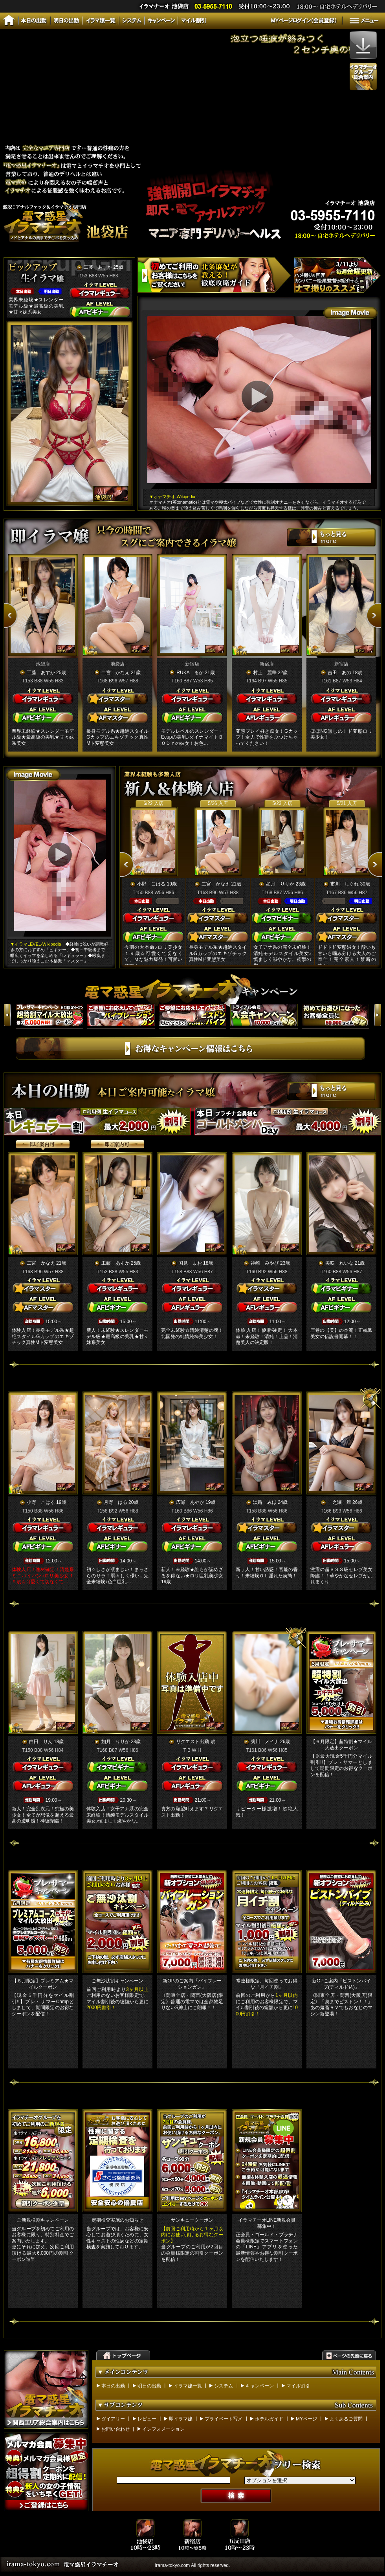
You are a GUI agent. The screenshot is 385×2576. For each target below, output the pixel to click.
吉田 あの (339, 672)
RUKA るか (190, 672)
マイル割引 (298, 2386)
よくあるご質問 (346, 2419)
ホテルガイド (269, 2419)
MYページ (306, 2419)
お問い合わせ (115, 2429)
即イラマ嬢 (180, 2419)
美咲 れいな (339, 1263)
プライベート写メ (223, 2419)
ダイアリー (113, 2419)
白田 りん (41, 1741)
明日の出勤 (149, 2386)
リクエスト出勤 (192, 1741)
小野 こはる (151, 884)
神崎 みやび (265, 1263)
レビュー (147, 2419)
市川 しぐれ (344, 884)
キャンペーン (260, 2386)
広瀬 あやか (190, 1502)
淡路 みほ (265, 1502)
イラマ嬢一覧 (188, 2386)
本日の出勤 (113, 2386)
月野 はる (115, 1502)
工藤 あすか (98, 267)
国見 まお (190, 1263)
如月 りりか (280, 884)
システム (223, 2386)
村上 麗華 (265, 672)
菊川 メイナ (265, 1741)
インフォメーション (163, 2429)
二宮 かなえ (115, 672)
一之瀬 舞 (339, 1502)
